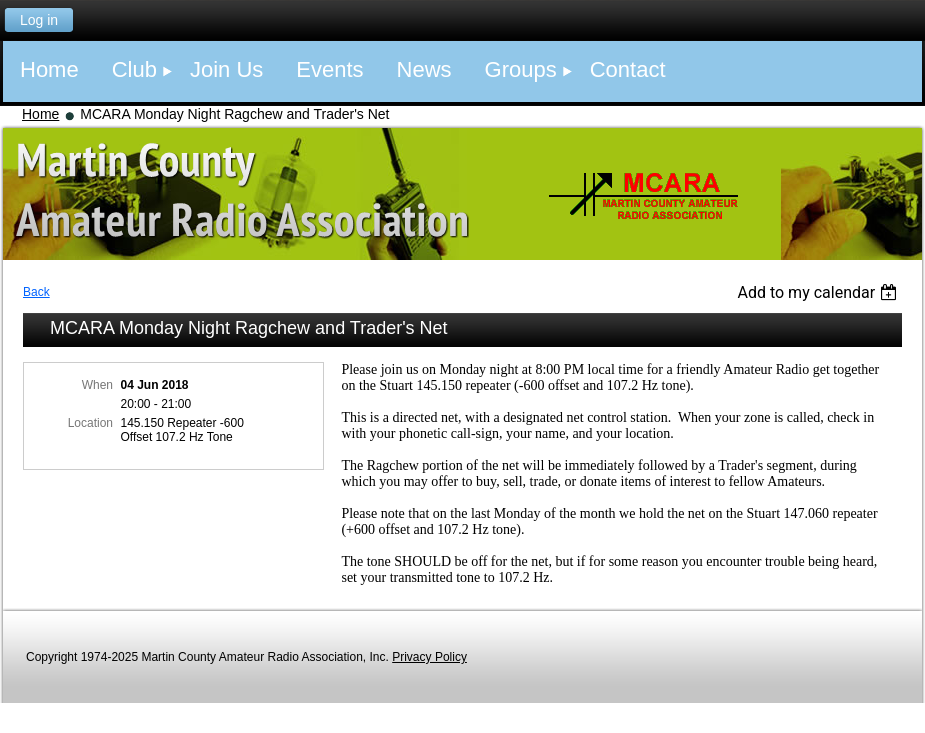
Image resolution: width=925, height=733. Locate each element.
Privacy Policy (429, 657)
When (97, 385)
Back (36, 292)
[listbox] (819, 292)
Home (40, 114)
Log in (39, 20)
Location (90, 423)
